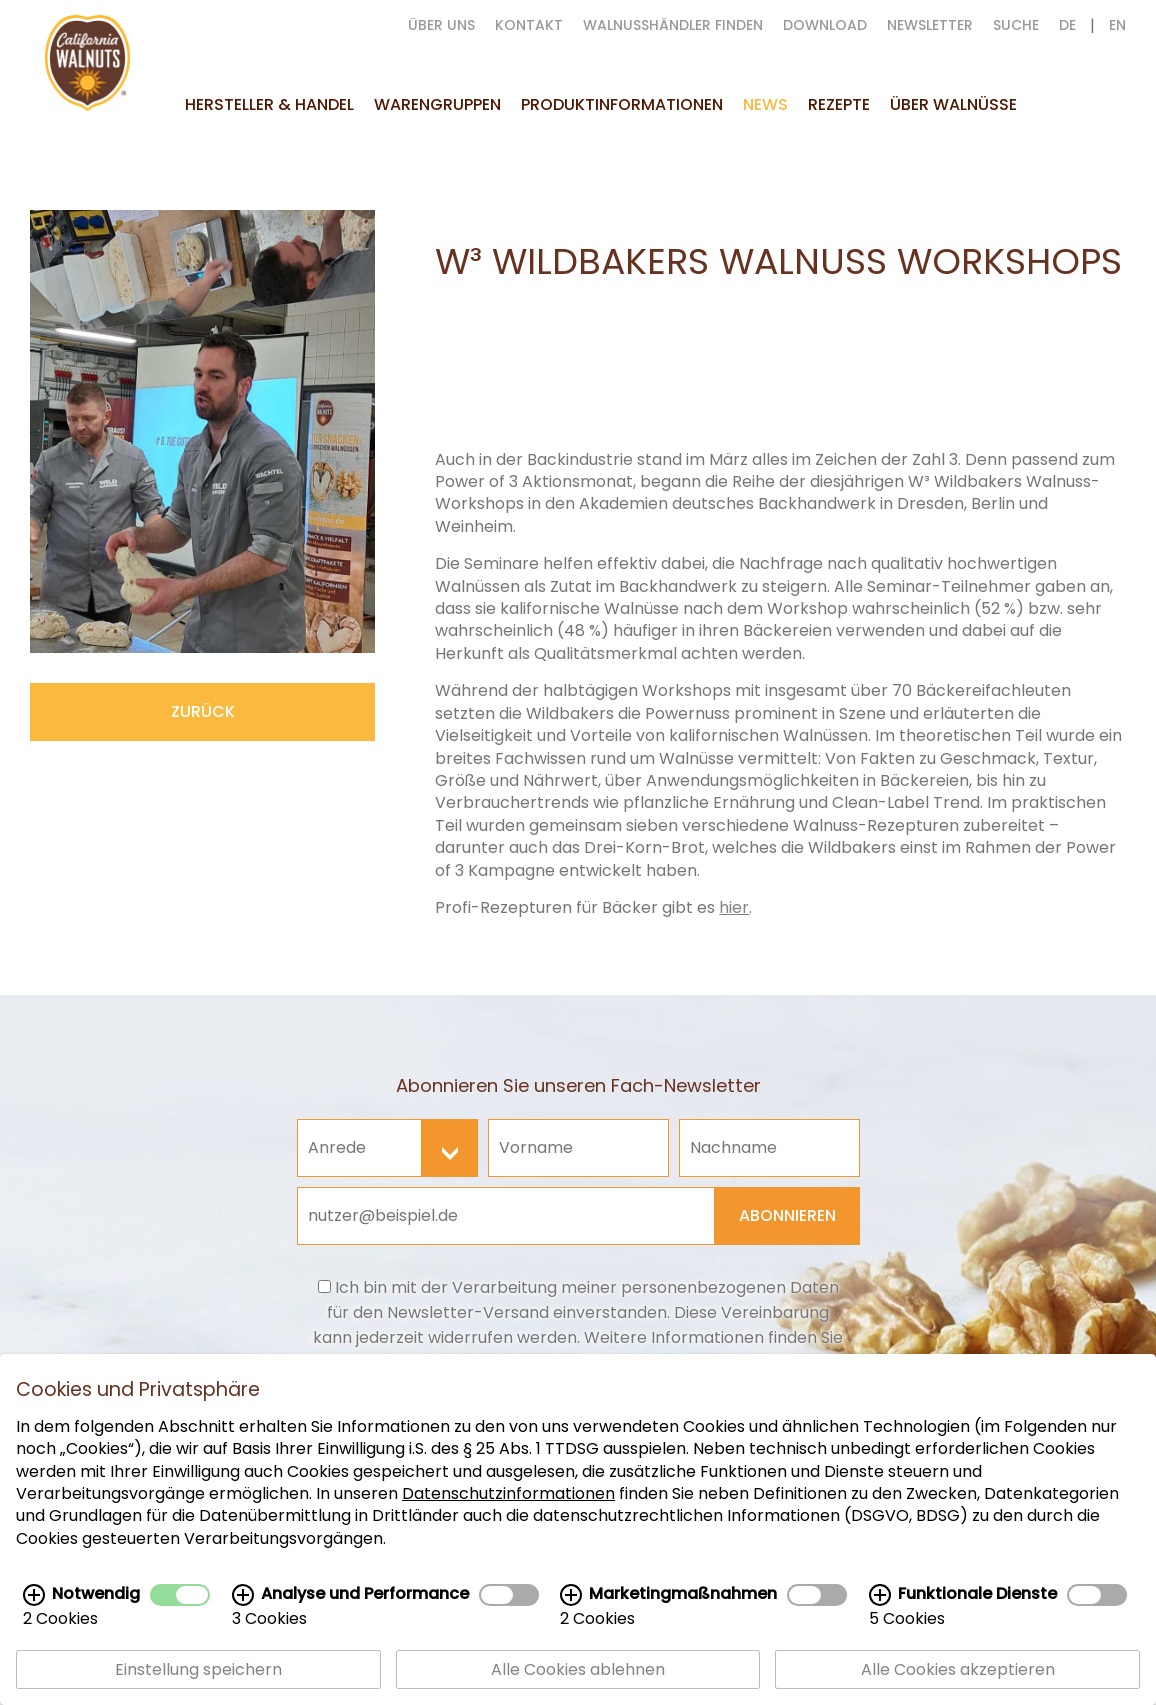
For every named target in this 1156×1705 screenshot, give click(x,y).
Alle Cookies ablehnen (578, 1671)
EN (1117, 25)
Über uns (441, 25)
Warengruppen (437, 104)
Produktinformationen (622, 104)
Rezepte (839, 104)
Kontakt (529, 25)
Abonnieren (787, 1215)
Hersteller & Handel (269, 104)
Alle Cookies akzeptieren (958, 1671)
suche (1016, 25)
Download (825, 25)
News (765, 104)
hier (734, 907)
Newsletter (930, 25)
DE (1067, 25)
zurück (203, 711)
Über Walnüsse (953, 104)
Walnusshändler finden (673, 25)
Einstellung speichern (198, 1671)
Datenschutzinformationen (508, 1495)
